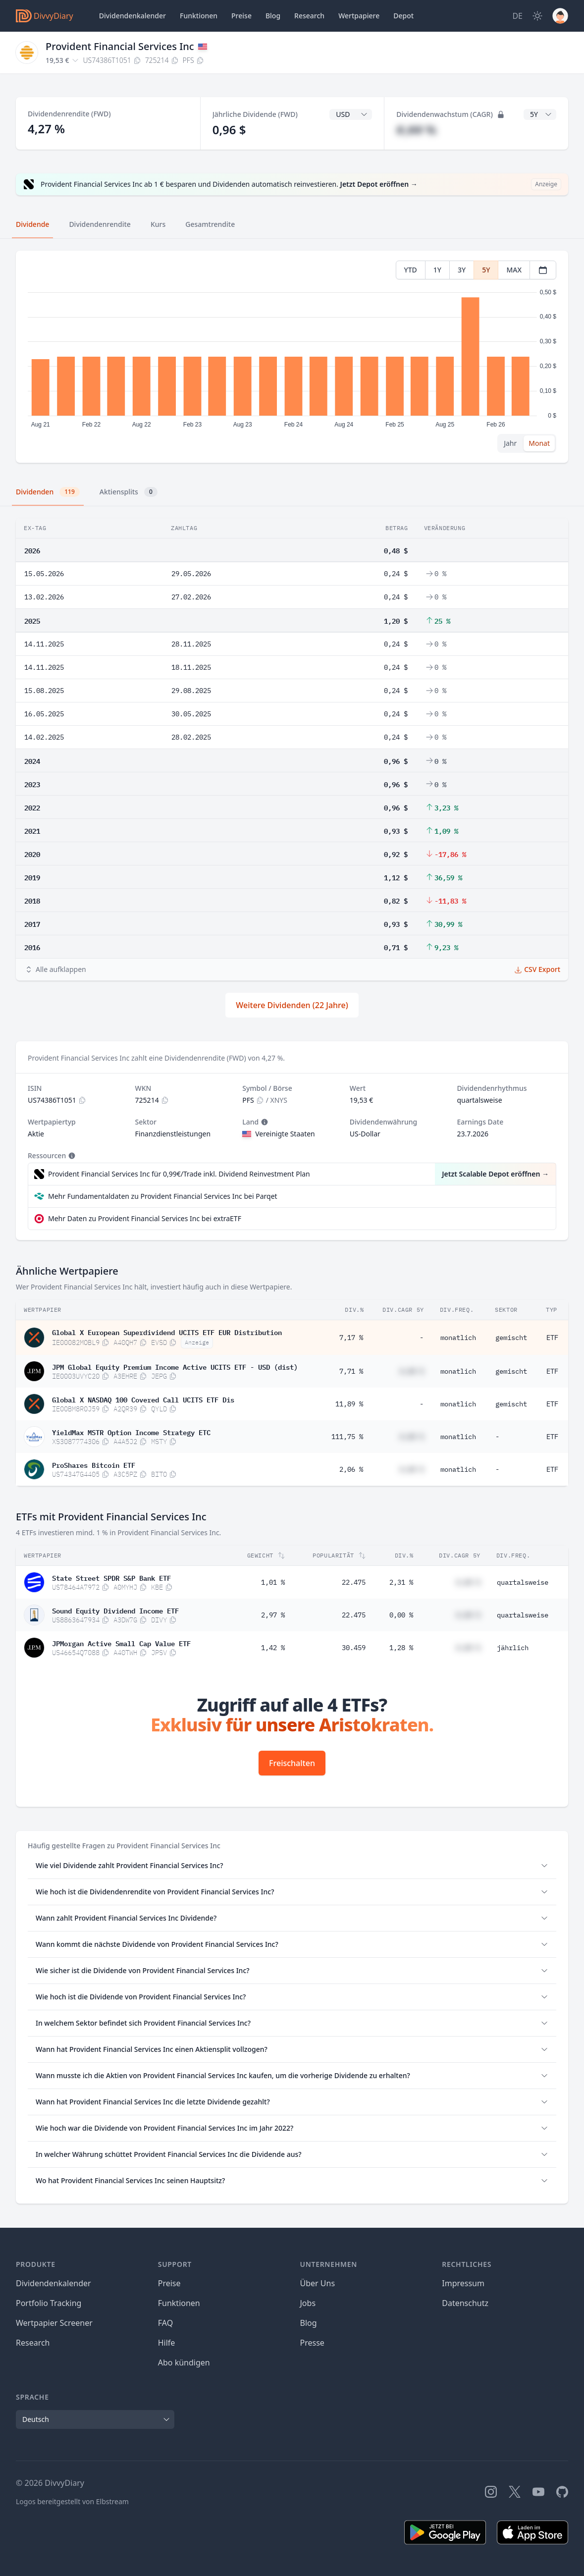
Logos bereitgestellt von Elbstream (72, 2501)
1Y (437, 269)
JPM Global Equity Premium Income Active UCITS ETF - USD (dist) (175, 1366)
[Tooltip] (263, 1122)
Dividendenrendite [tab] (99, 224)
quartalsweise (522, 1582)
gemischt (511, 1337)
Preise (241, 15)
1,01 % (273, 1582)
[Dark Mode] (537, 16)
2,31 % (401, 1582)
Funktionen (198, 15)
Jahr (510, 443)
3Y (462, 269)
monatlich (458, 1337)
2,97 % (273, 1614)
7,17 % (351, 1337)
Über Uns (317, 2283)
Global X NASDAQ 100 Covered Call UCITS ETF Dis (143, 1399)
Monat (539, 443)
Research (33, 2342)
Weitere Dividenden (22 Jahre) (292, 1005)
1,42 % (273, 1647)
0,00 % (401, 1614)
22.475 (354, 1582)
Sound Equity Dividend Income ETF (115, 1610)
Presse (312, 2342)
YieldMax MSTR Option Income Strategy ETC (131, 1432)
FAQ (165, 2322)
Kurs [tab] (158, 224)
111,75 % (347, 1436)
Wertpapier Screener (54, 2322)
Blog (308, 2322)
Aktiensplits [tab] (129, 492)
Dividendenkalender (132, 15)
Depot (403, 15)
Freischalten (292, 1763)
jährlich (513, 1647)
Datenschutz (465, 2303)
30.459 (354, 1647)
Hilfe (166, 2342)
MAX (514, 269)
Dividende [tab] (32, 224)
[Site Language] (517, 16)
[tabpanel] (292, 357)
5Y (486, 269)
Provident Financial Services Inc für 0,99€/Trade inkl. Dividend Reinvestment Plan (179, 1174)
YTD (410, 269)
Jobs (308, 2303)
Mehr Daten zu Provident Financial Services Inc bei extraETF (144, 1218)
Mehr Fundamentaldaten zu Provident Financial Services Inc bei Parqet (162, 1196)
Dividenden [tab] (48, 492)
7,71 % (351, 1371)
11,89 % (349, 1403)
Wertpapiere (358, 15)
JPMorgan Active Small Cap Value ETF (121, 1643)
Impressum (463, 2283)
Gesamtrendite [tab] (210, 224)
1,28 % (401, 1647)
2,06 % (351, 1469)
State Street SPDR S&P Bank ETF (111, 1577)
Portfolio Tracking (48, 2303)
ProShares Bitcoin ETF (93, 1464)
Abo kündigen (184, 2362)
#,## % (416, 129)
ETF (552, 1337)
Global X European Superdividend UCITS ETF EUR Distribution (167, 1332)
